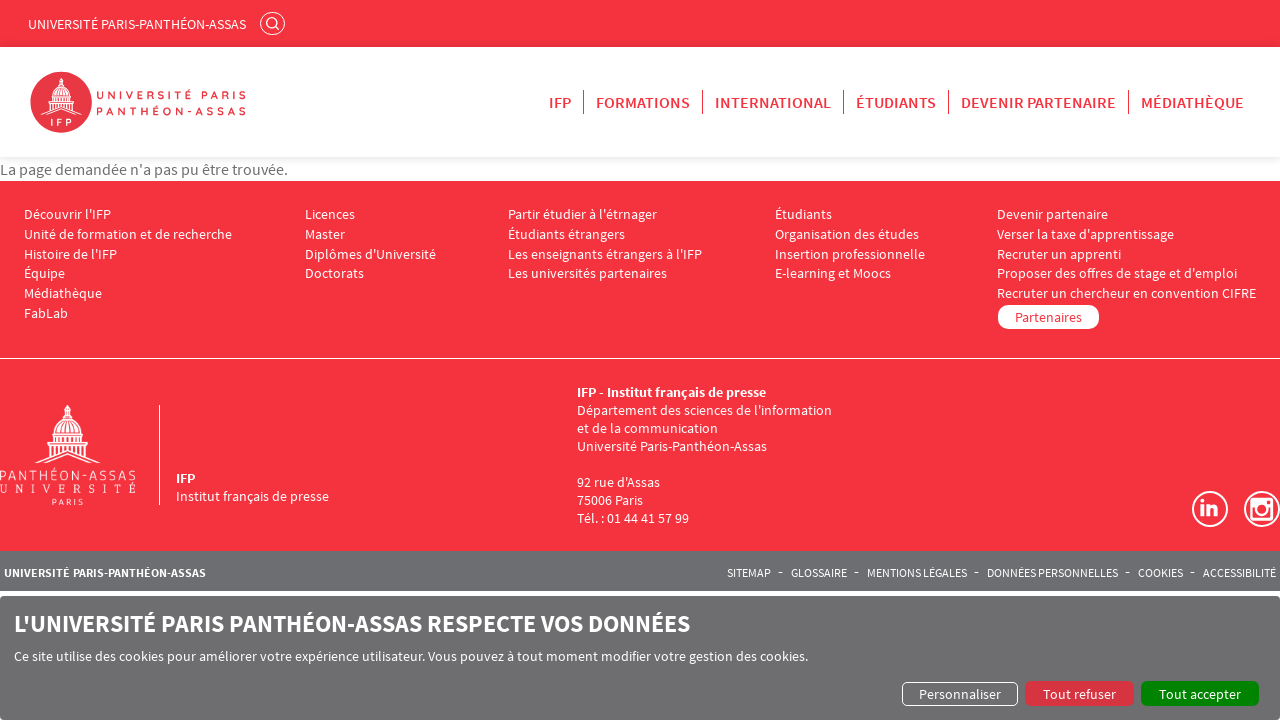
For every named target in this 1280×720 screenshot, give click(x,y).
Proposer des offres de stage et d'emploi (1117, 273)
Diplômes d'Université (370, 254)
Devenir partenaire (1038, 102)
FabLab (46, 313)
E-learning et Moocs (833, 273)
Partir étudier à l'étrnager (582, 214)
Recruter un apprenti (1059, 254)
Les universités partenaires (587, 273)
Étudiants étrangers (566, 234)
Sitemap (749, 573)
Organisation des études (847, 234)
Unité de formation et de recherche (128, 234)
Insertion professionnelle (850, 254)
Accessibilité (1239, 573)
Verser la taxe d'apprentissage (1085, 234)
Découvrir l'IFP (67, 214)
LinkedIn (1210, 509)
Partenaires (1048, 317)
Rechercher (275, 23)
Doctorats (334, 273)
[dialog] (640, 658)
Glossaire (819, 573)
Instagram (1262, 509)
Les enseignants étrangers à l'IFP (605, 254)
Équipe (44, 273)
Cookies (1160, 573)
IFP (560, 102)
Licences (330, 214)
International (773, 102)
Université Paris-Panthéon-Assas (137, 24)
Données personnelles (1052, 573)
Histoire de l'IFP (70, 254)
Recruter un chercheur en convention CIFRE (1126, 293)
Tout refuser (1079, 694)
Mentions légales (917, 573)
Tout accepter (1200, 694)
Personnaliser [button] (960, 694)
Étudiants (896, 102)
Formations (643, 102)
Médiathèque (1192, 102)
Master (325, 234)
